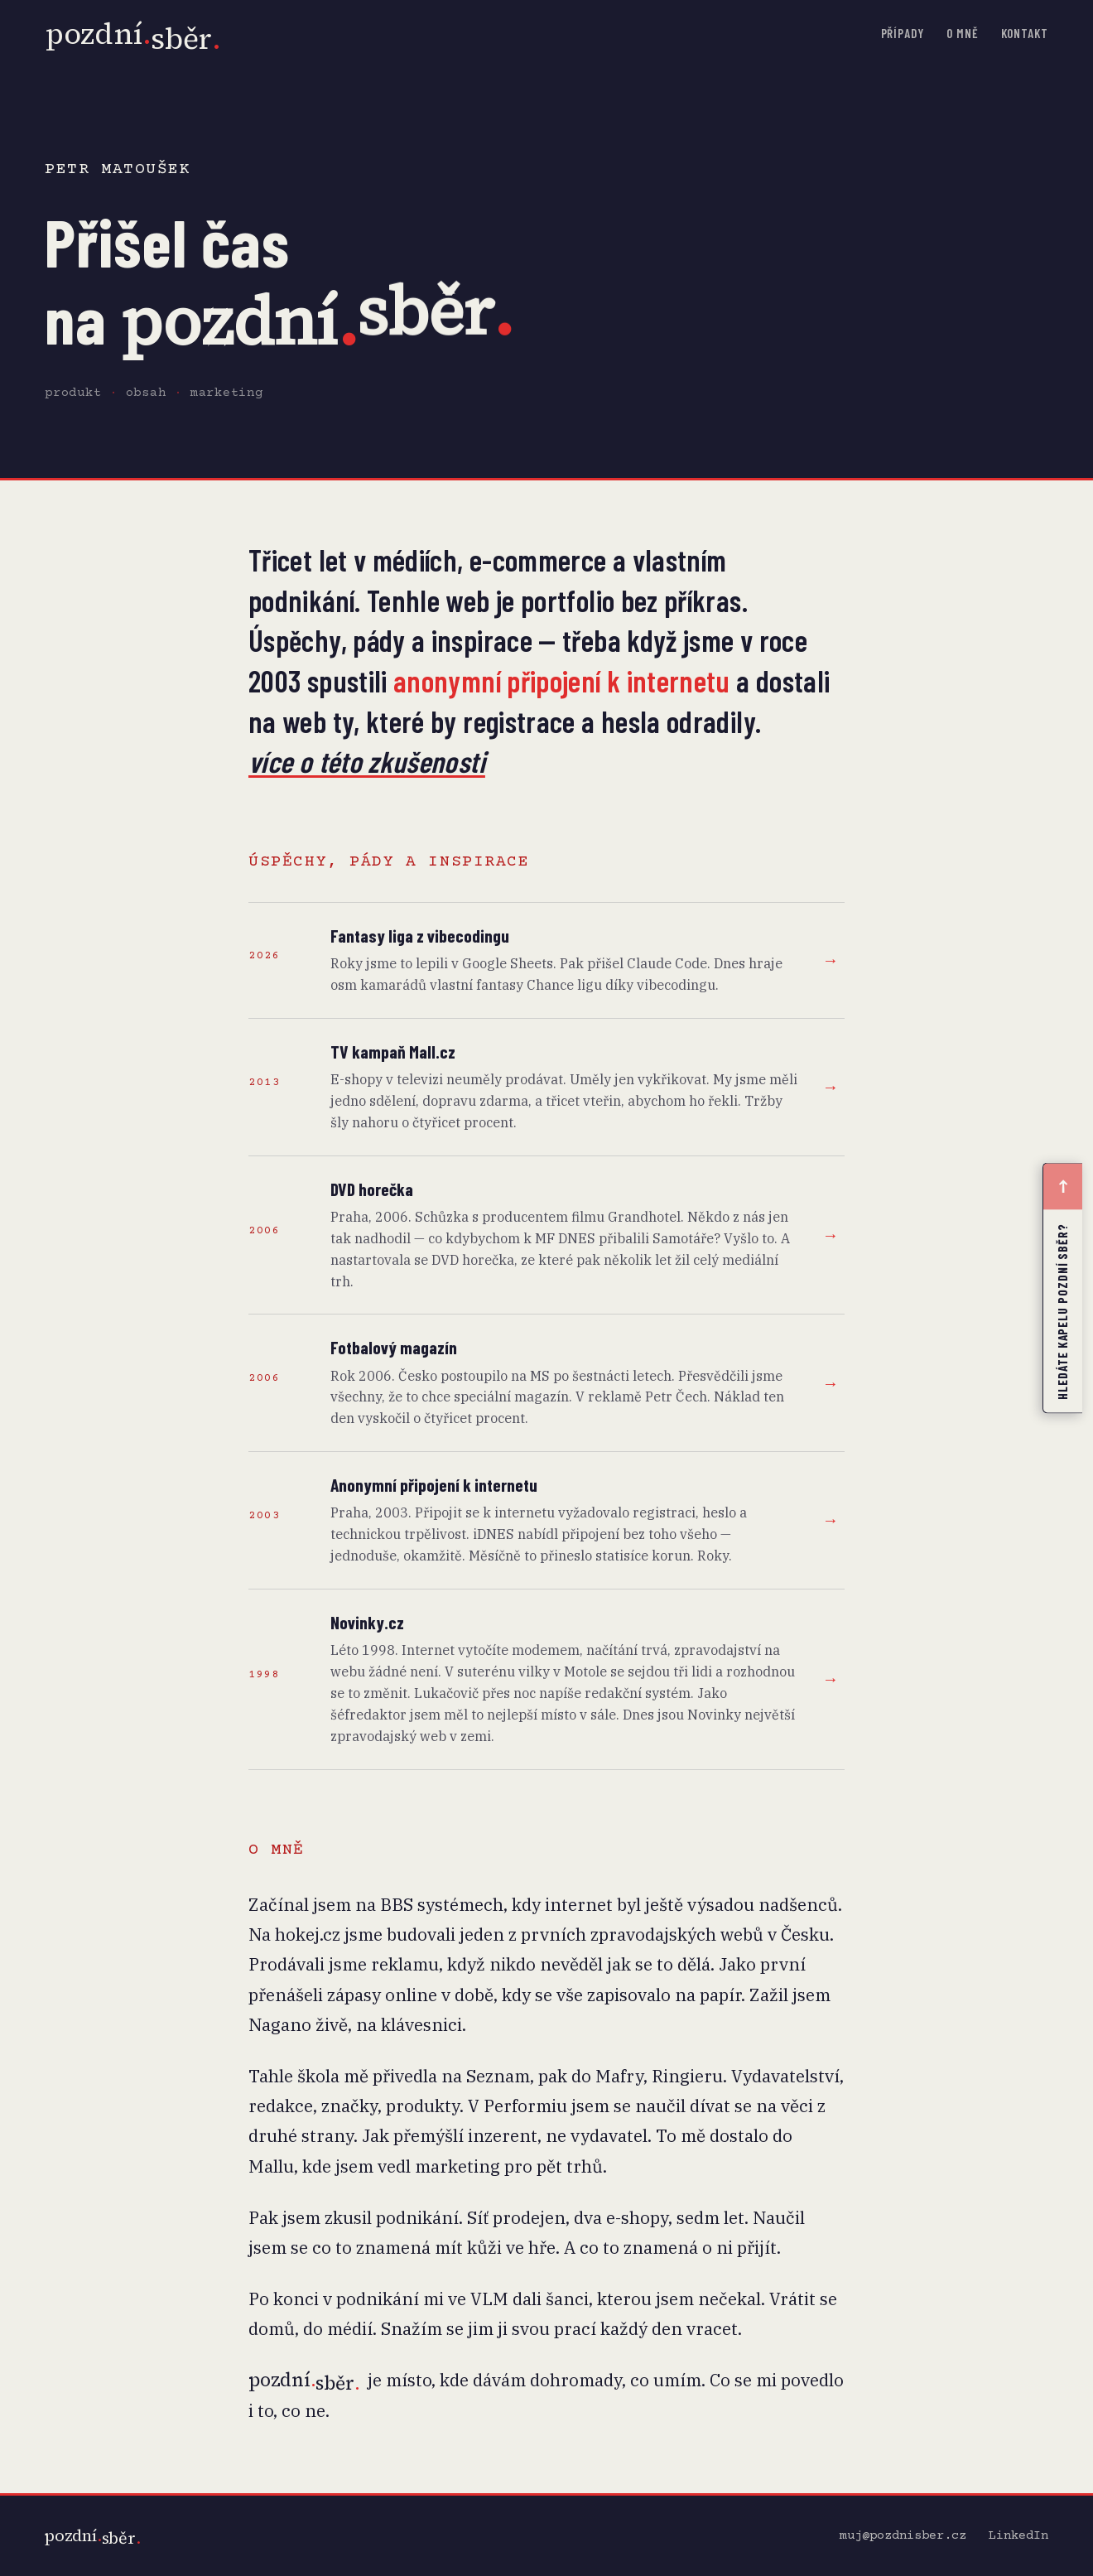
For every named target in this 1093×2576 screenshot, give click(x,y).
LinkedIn (1018, 2536)
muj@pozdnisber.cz (903, 2536)
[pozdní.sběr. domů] (133, 34)
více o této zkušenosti (366, 761)
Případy (902, 33)
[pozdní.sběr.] (93, 2536)
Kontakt (1024, 33)
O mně (962, 33)
